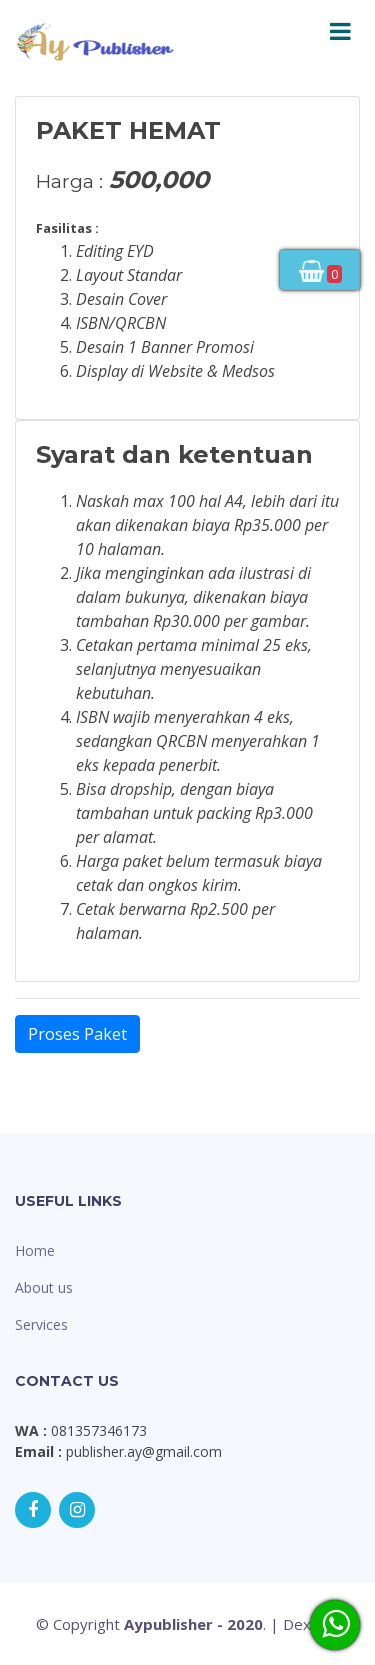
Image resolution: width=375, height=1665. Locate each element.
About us (44, 1287)
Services (41, 1324)
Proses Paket (77, 1034)
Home (35, 1250)
